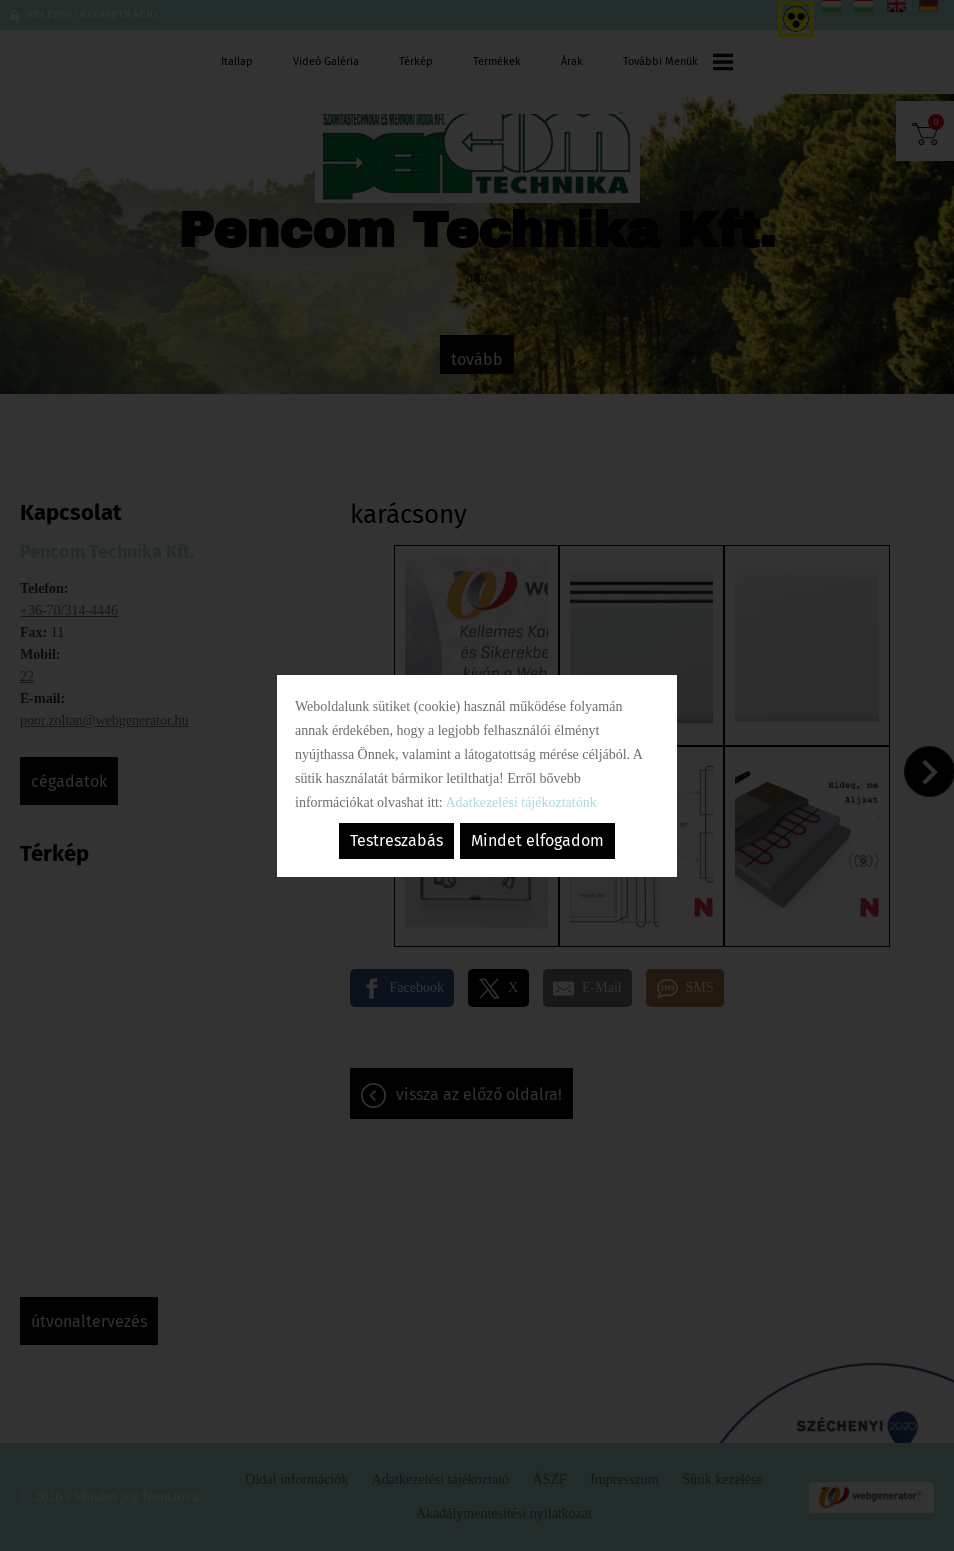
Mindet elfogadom (537, 840)
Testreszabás (396, 840)
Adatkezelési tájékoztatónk (520, 802)
